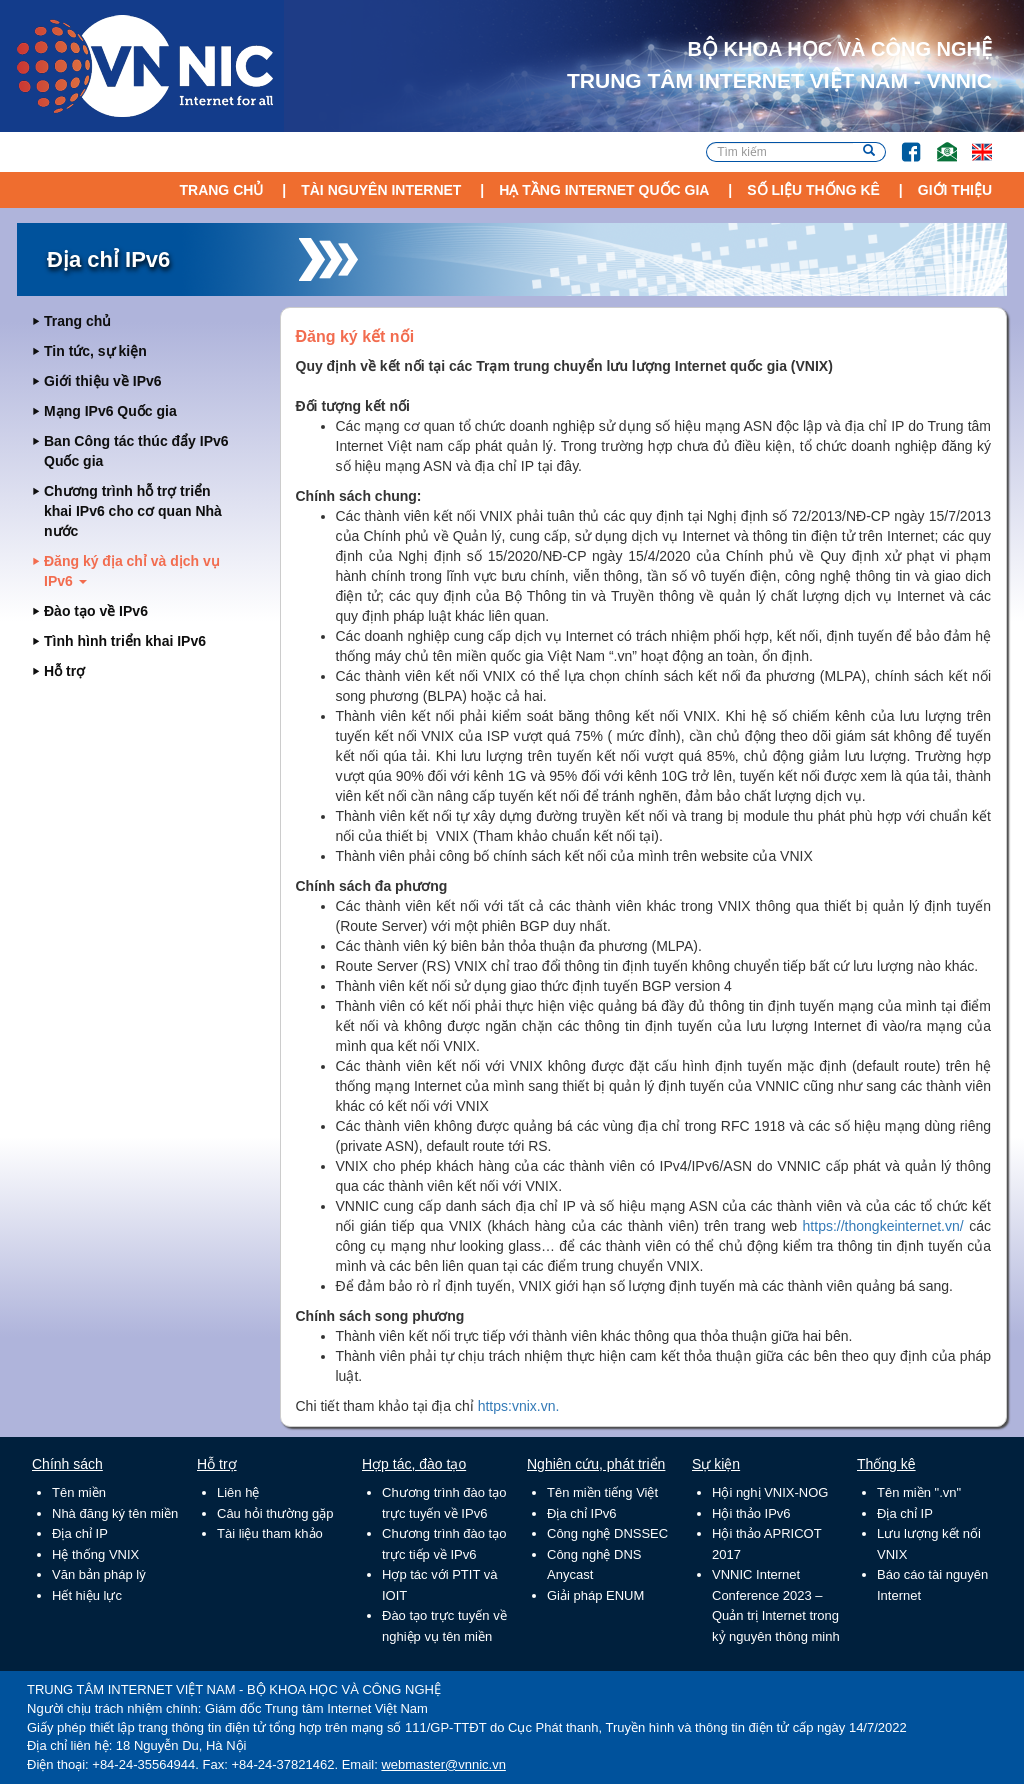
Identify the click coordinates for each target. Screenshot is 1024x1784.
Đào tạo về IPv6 (96, 611)
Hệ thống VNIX (95, 1554)
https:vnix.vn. (519, 1406)
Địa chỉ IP (80, 1533)
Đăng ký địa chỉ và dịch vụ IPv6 (132, 571)
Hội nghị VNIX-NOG (770, 1492)
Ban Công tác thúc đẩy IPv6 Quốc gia (136, 451)
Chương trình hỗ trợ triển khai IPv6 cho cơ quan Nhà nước (133, 511)
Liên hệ (238, 1492)
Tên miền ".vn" (919, 1492)
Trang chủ (221, 190)
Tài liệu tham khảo (270, 1533)
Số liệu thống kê (813, 190)
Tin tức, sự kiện (95, 351)
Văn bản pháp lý (99, 1574)
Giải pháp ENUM (595, 1595)
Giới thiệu (955, 190)
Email (938, 142)
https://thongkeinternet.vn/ (883, 1226)
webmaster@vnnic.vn (443, 1764)
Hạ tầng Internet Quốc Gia (604, 190)
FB (901, 142)
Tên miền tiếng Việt (602, 1492)
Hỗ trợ (64, 671)
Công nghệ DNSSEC (607, 1533)
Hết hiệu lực (87, 1595)
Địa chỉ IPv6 (582, 1513)
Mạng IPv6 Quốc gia (110, 411)
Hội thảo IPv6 (751, 1513)
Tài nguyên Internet (381, 190)
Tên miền (79, 1492)
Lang (973, 142)
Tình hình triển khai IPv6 (125, 641)
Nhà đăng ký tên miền (115, 1513)
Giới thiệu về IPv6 (103, 381)
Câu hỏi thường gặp (275, 1513)
